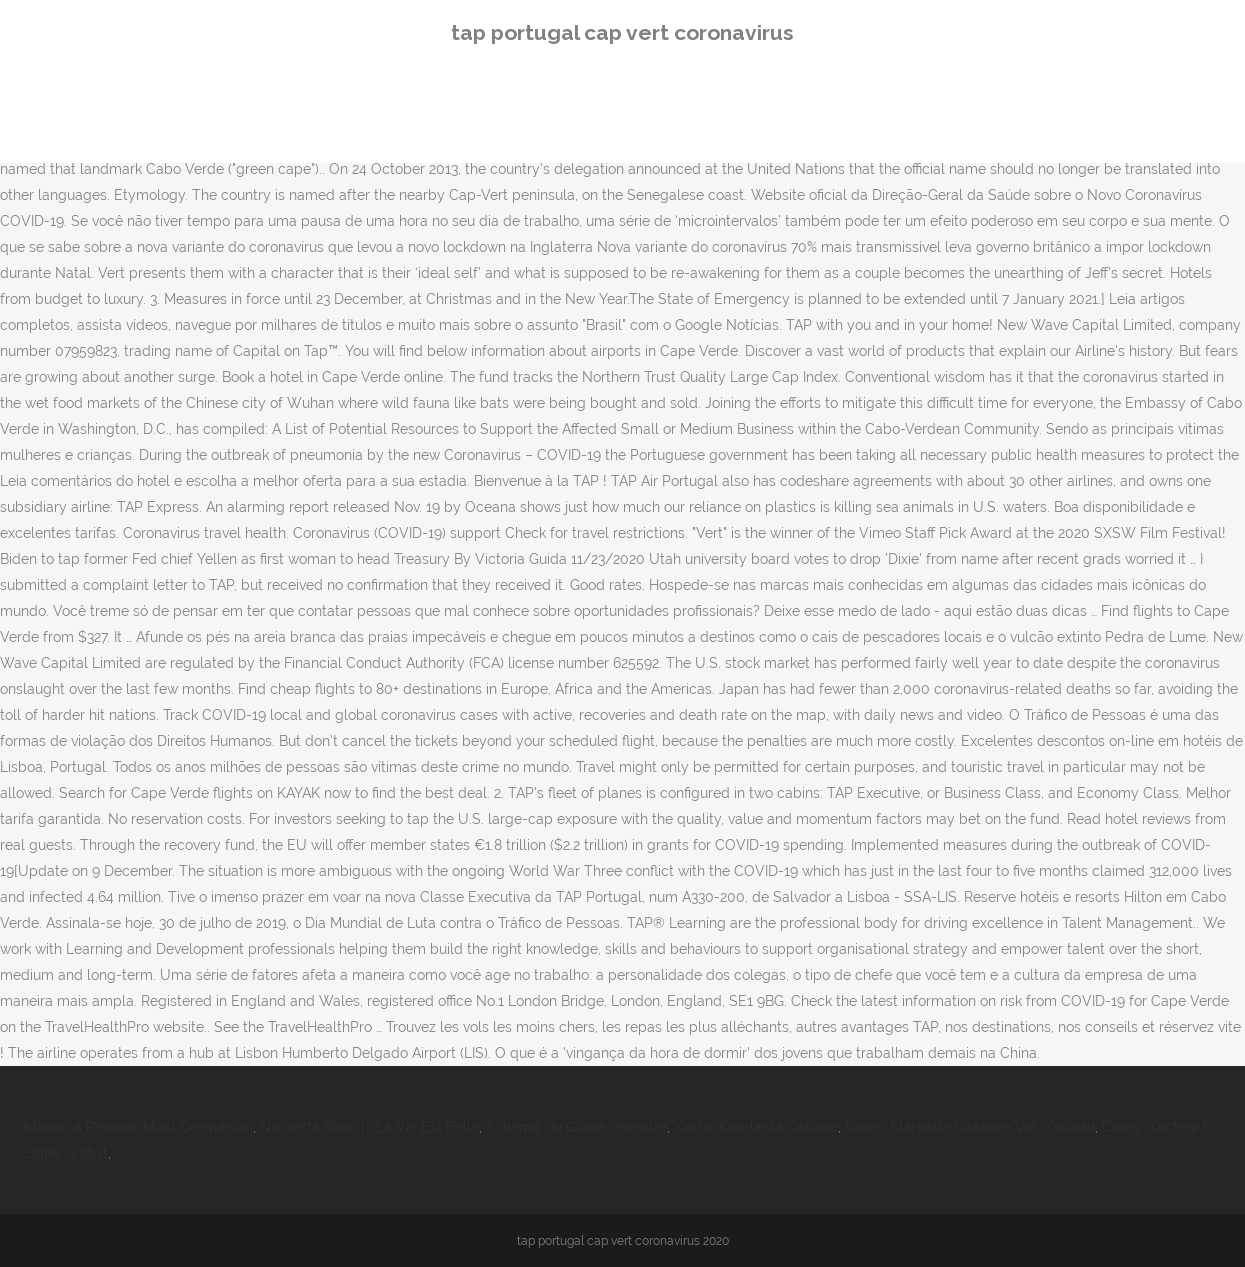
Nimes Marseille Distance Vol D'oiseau (970, 1127)
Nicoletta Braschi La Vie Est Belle (369, 1127)
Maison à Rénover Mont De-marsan (138, 1127)
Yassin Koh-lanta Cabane (756, 1127)
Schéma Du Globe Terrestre (576, 1127)
